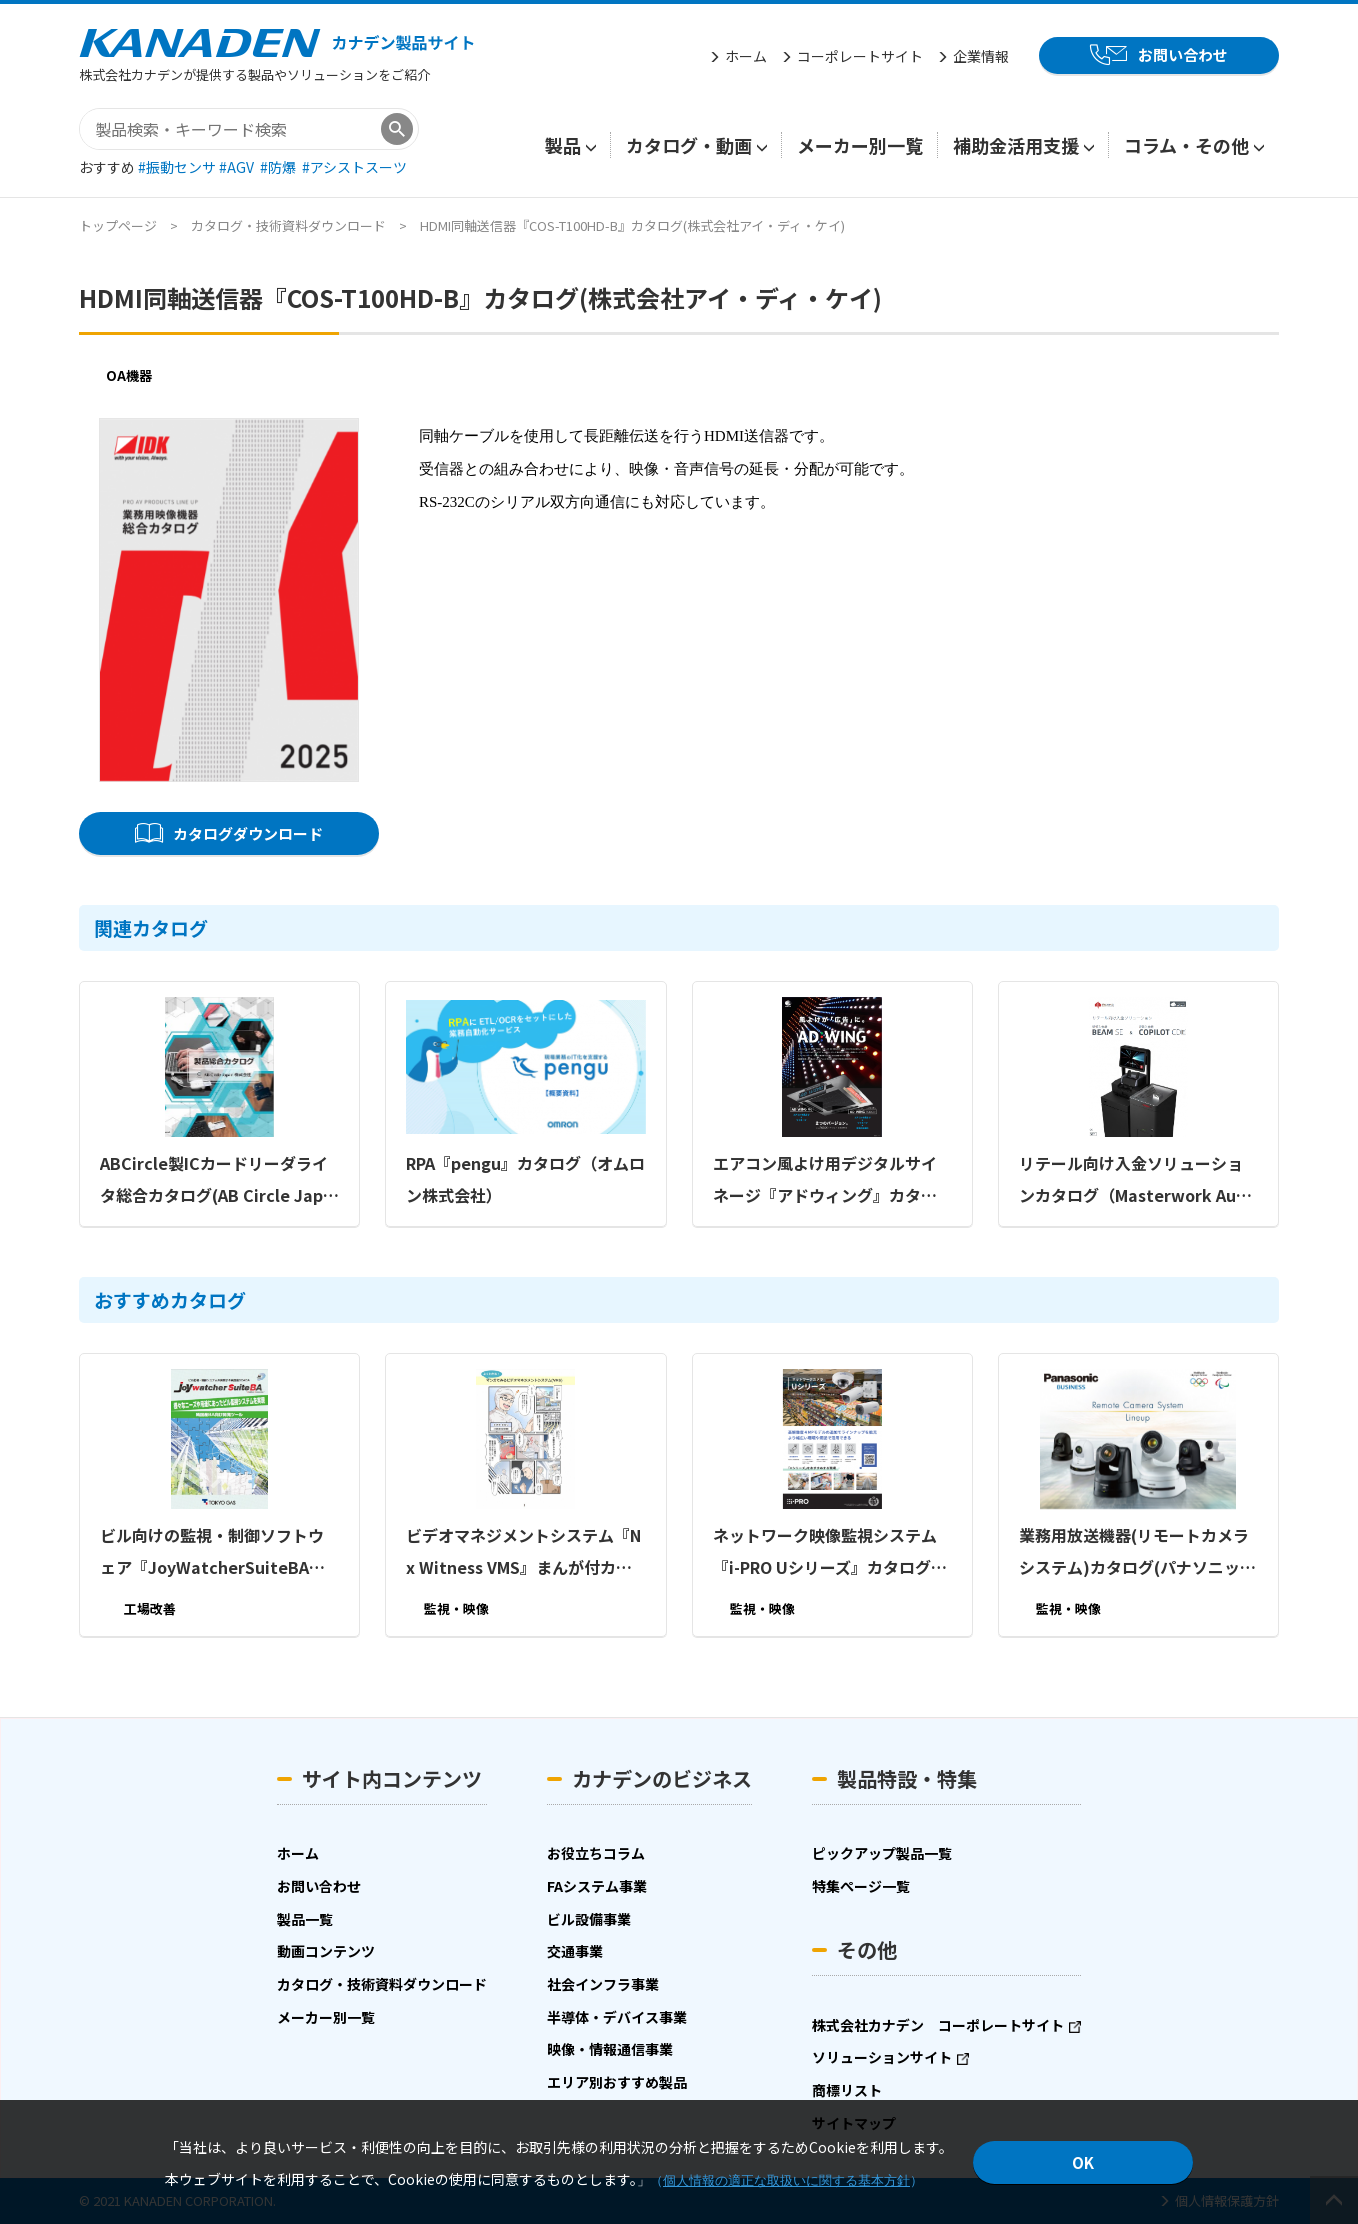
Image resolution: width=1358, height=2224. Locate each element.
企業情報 (981, 56)
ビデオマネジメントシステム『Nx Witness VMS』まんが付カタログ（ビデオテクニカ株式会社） (525, 1553)
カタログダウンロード (248, 833)
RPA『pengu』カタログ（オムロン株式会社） (525, 1179)
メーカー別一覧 (860, 145)
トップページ (118, 225)
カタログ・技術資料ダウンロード (288, 225)
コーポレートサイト (860, 56)
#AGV (238, 167)
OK (1083, 2162)
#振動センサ (178, 167)
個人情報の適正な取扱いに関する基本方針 (786, 2180)
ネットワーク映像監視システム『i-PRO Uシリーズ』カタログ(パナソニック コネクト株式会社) (825, 1553)
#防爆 (279, 167)
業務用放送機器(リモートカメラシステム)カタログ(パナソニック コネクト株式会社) (1137, 1553)
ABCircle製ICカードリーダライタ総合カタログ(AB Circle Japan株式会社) (216, 1181)
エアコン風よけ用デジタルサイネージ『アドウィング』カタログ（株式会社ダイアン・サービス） (825, 1181)
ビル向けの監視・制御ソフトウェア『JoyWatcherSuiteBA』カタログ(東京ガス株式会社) (212, 1553)
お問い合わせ (1183, 54)
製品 (563, 145)
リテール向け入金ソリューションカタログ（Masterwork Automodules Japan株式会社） (1136, 1181)
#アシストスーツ (354, 167)
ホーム (746, 56)
